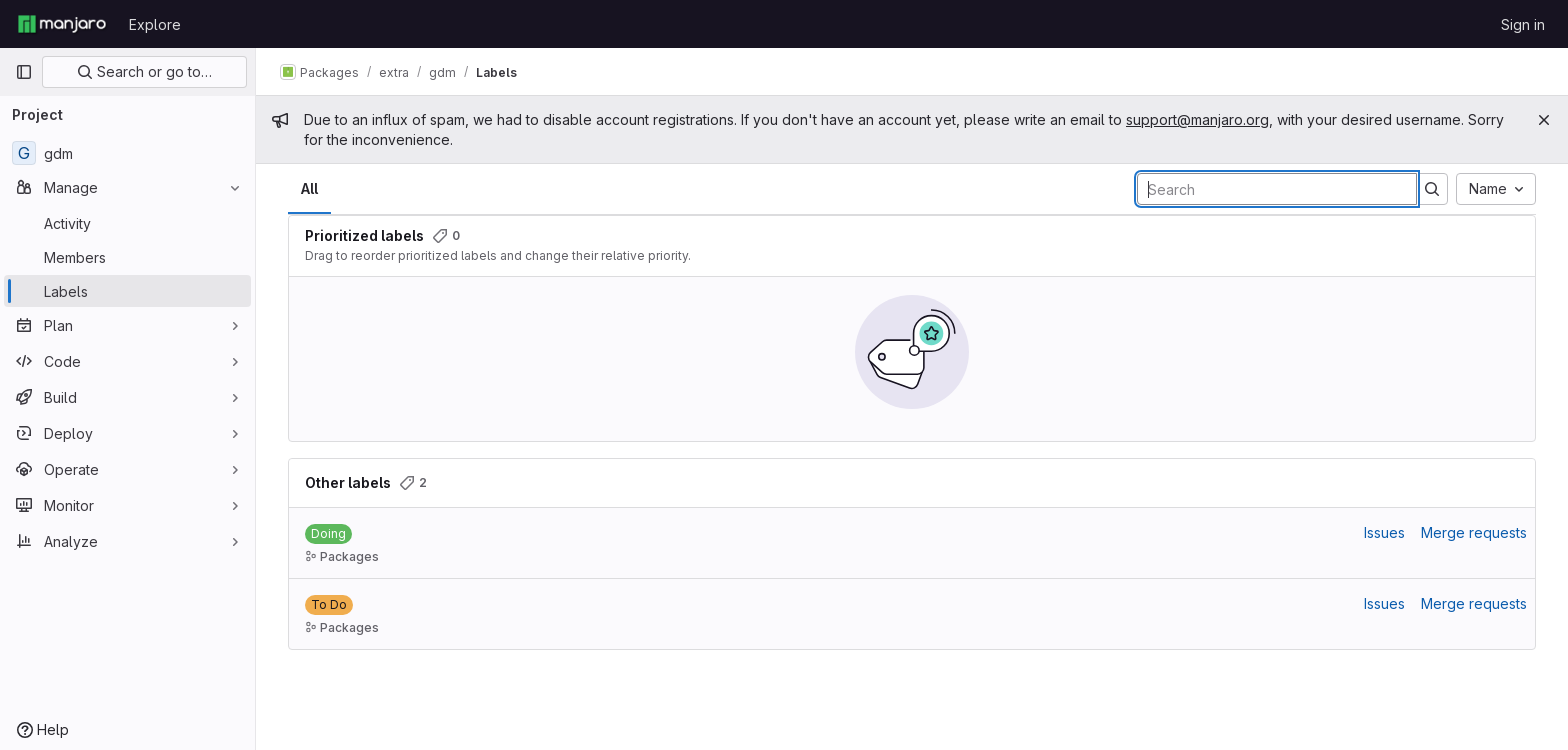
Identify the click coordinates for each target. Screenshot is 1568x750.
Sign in (1523, 24)
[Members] (127, 257)
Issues (1384, 532)
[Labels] (127, 291)
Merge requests (1474, 532)
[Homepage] (62, 24)
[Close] (1544, 120)
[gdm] (127, 153)
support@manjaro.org (1197, 119)
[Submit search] (1432, 189)
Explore (155, 24)
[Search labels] (1277, 189)
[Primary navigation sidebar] (24, 72)
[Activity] (127, 223)
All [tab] (309, 188)
